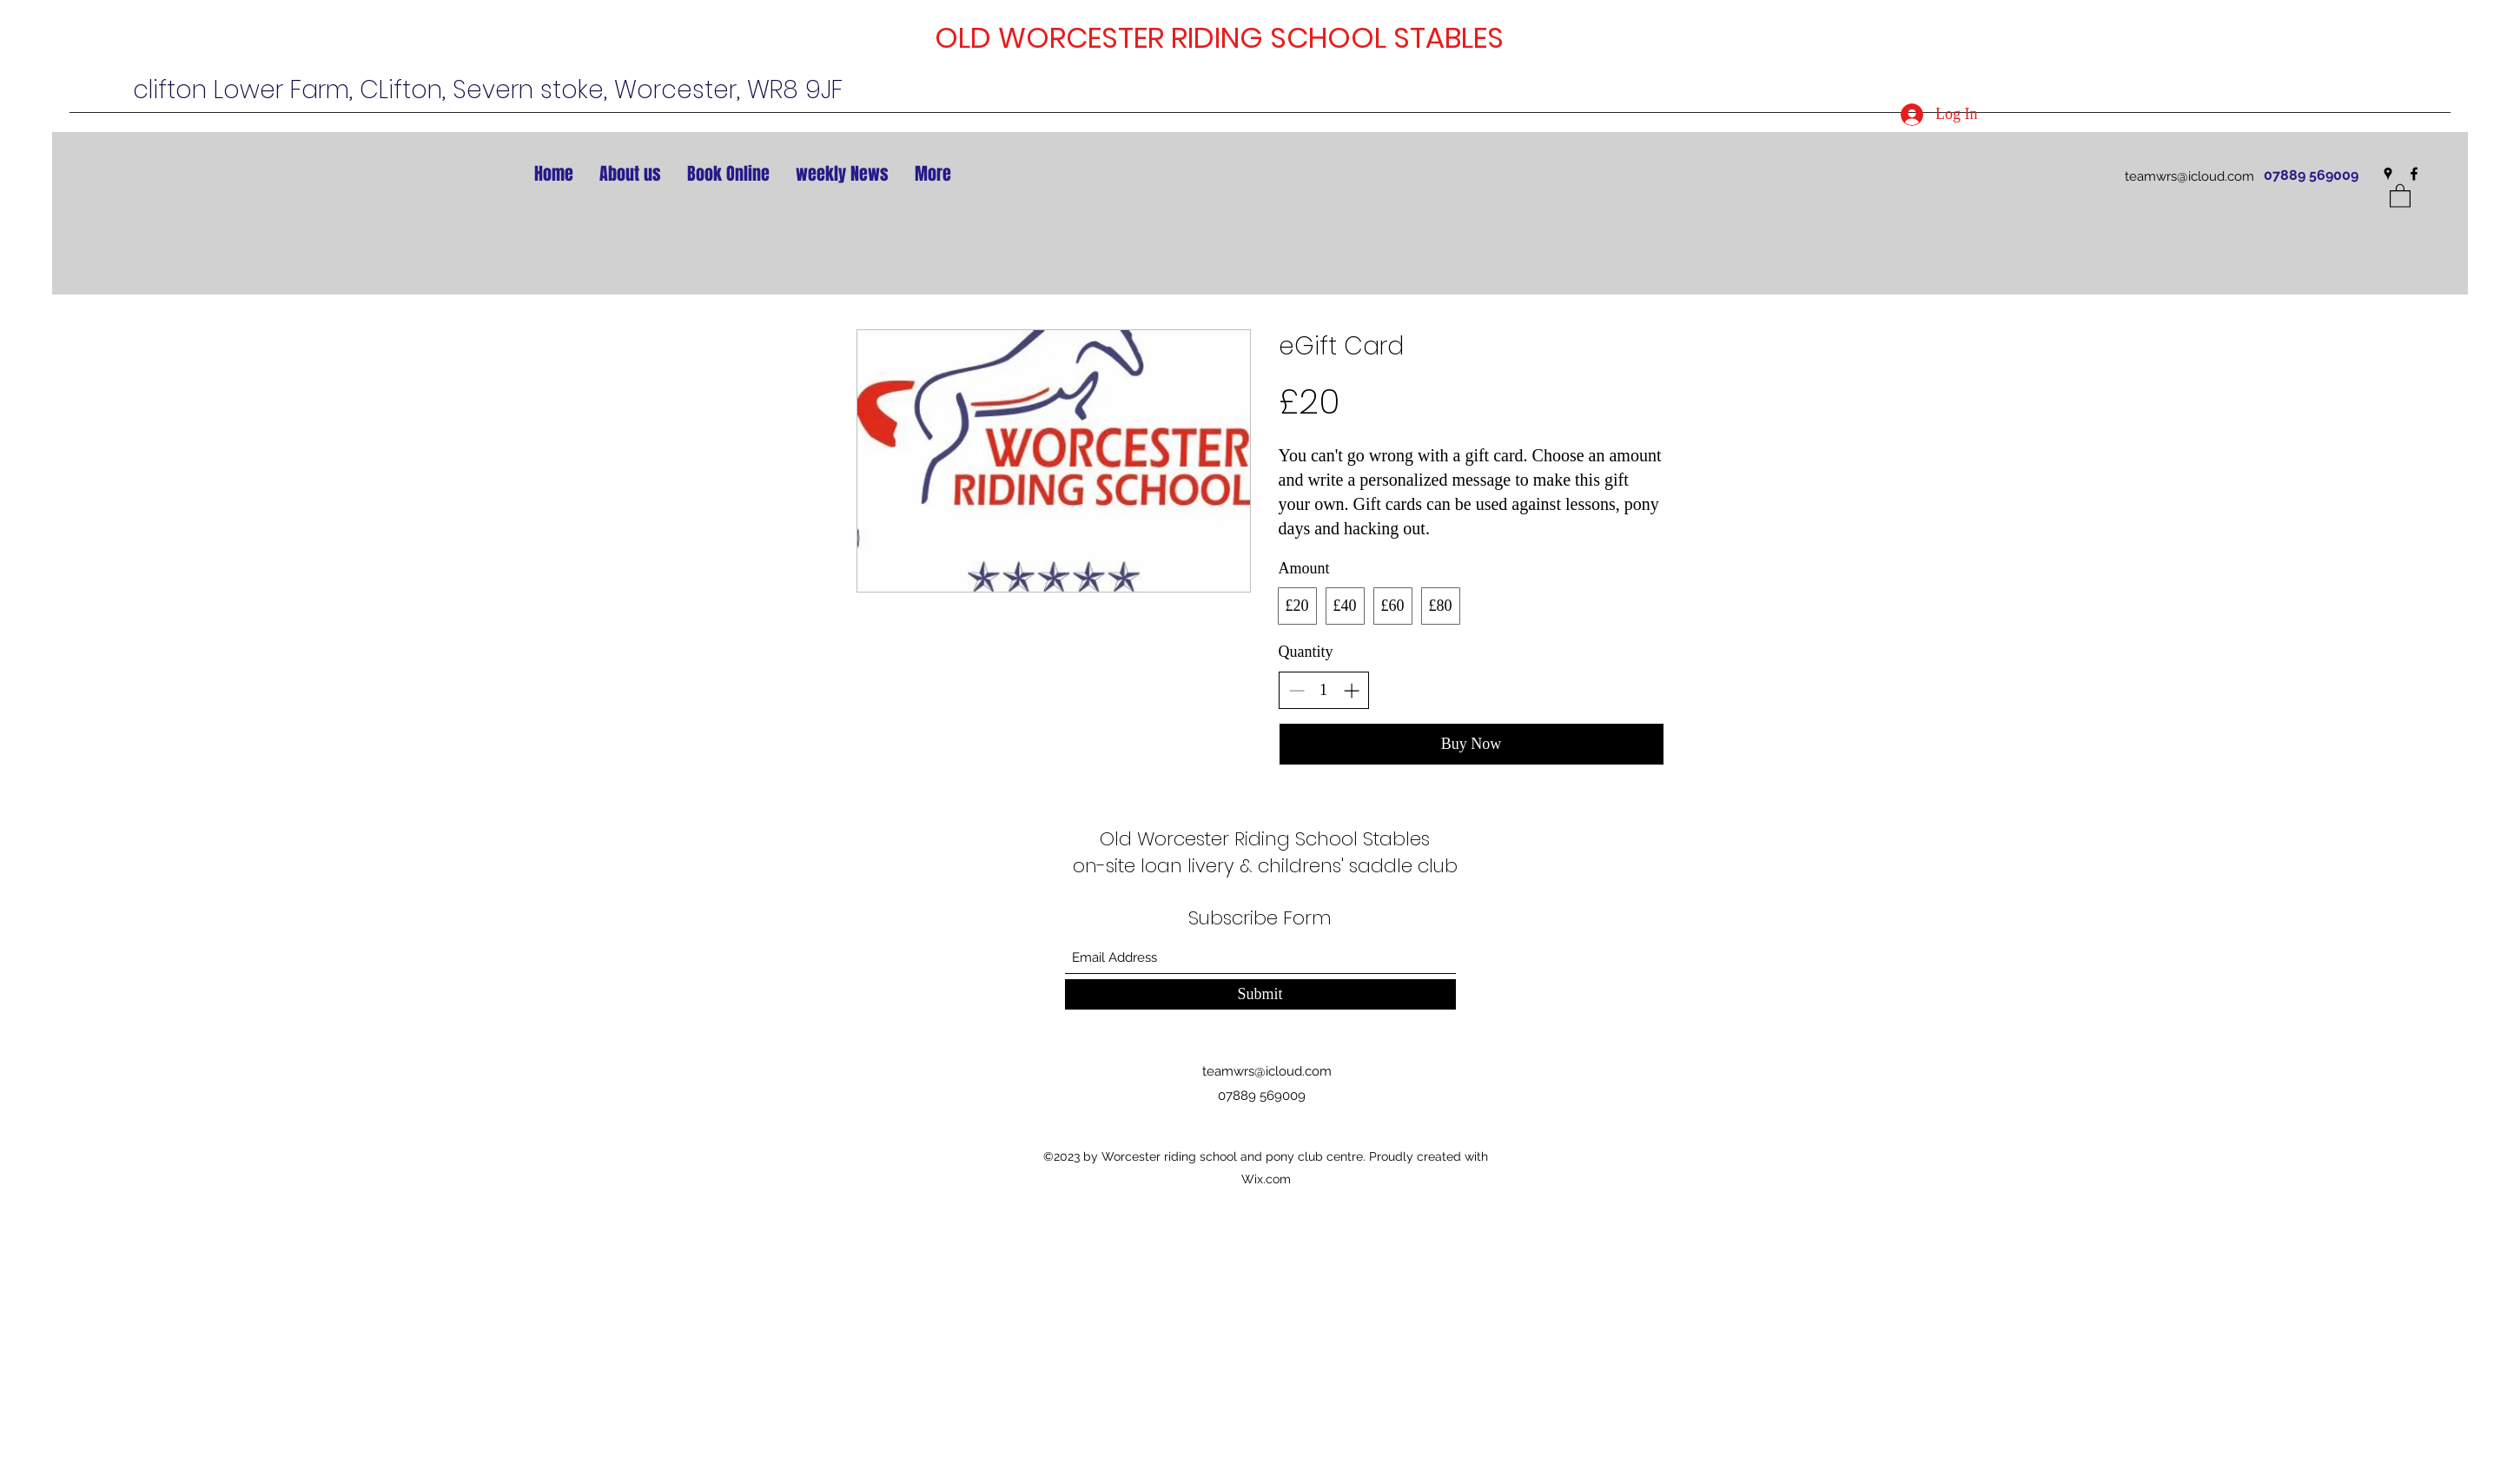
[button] (2400, 195)
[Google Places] (2388, 173)
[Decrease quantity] (1296, 690)
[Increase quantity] (1351, 690)
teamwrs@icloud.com (2189, 176)
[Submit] (1260, 994)
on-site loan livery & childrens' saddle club (1265, 865)
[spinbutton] (1323, 690)
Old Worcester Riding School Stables (1265, 838)
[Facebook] (2414, 173)
